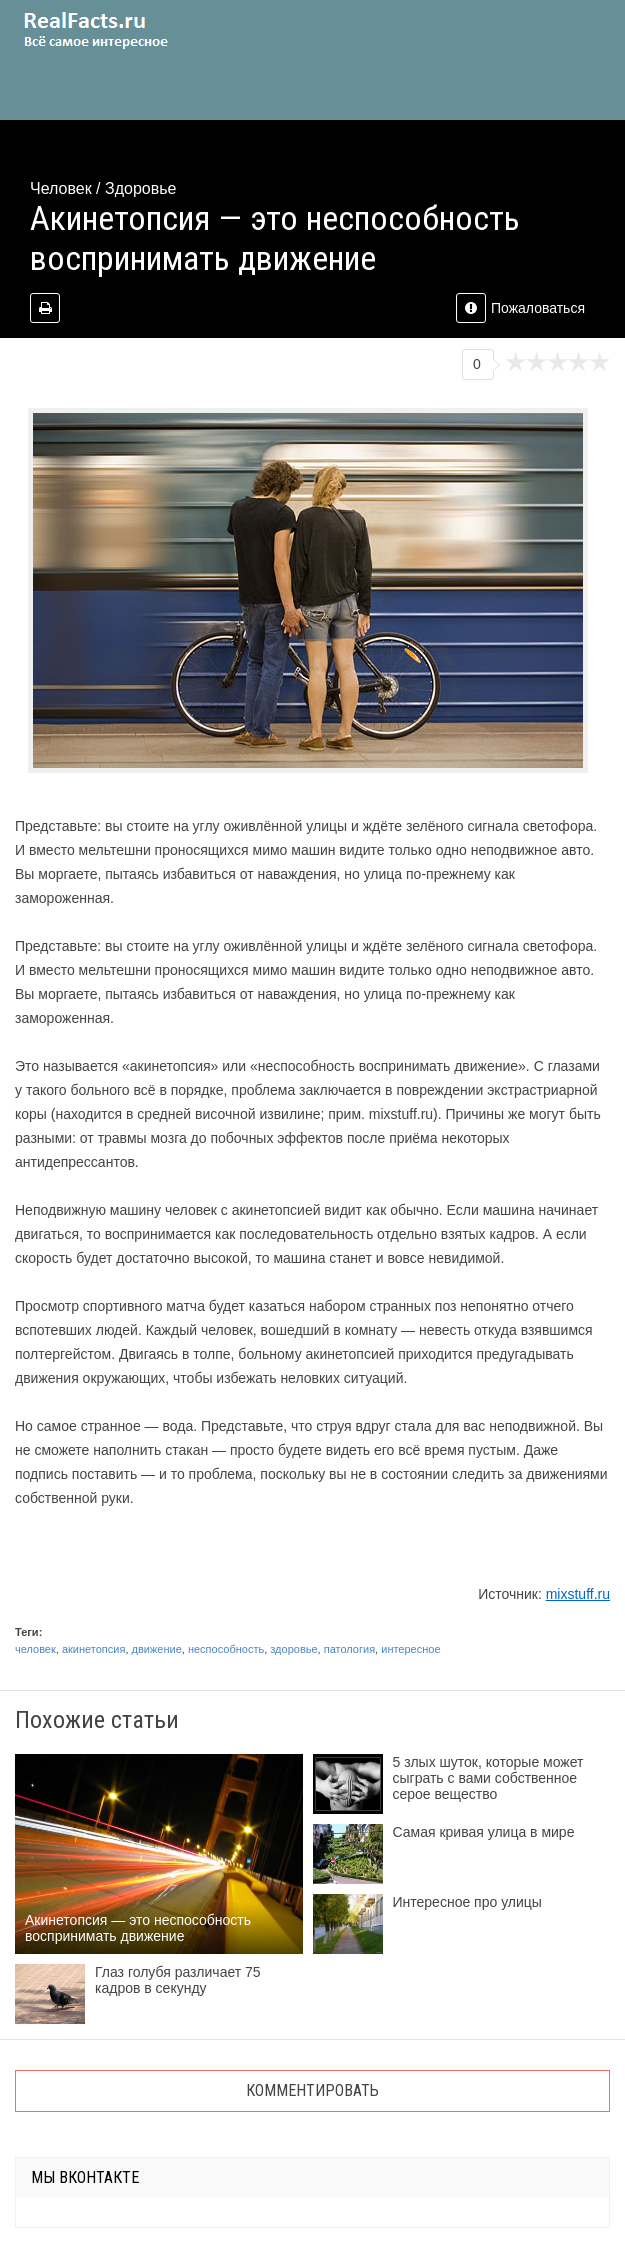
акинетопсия (94, 1649)
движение (157, 1649)
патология (349, 1649)
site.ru (125, 30)
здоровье (293, 1649)
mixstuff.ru (578, 1594)
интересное (410, 1649)
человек (35, 1649)
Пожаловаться (520, 308)
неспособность (226, 1649)
